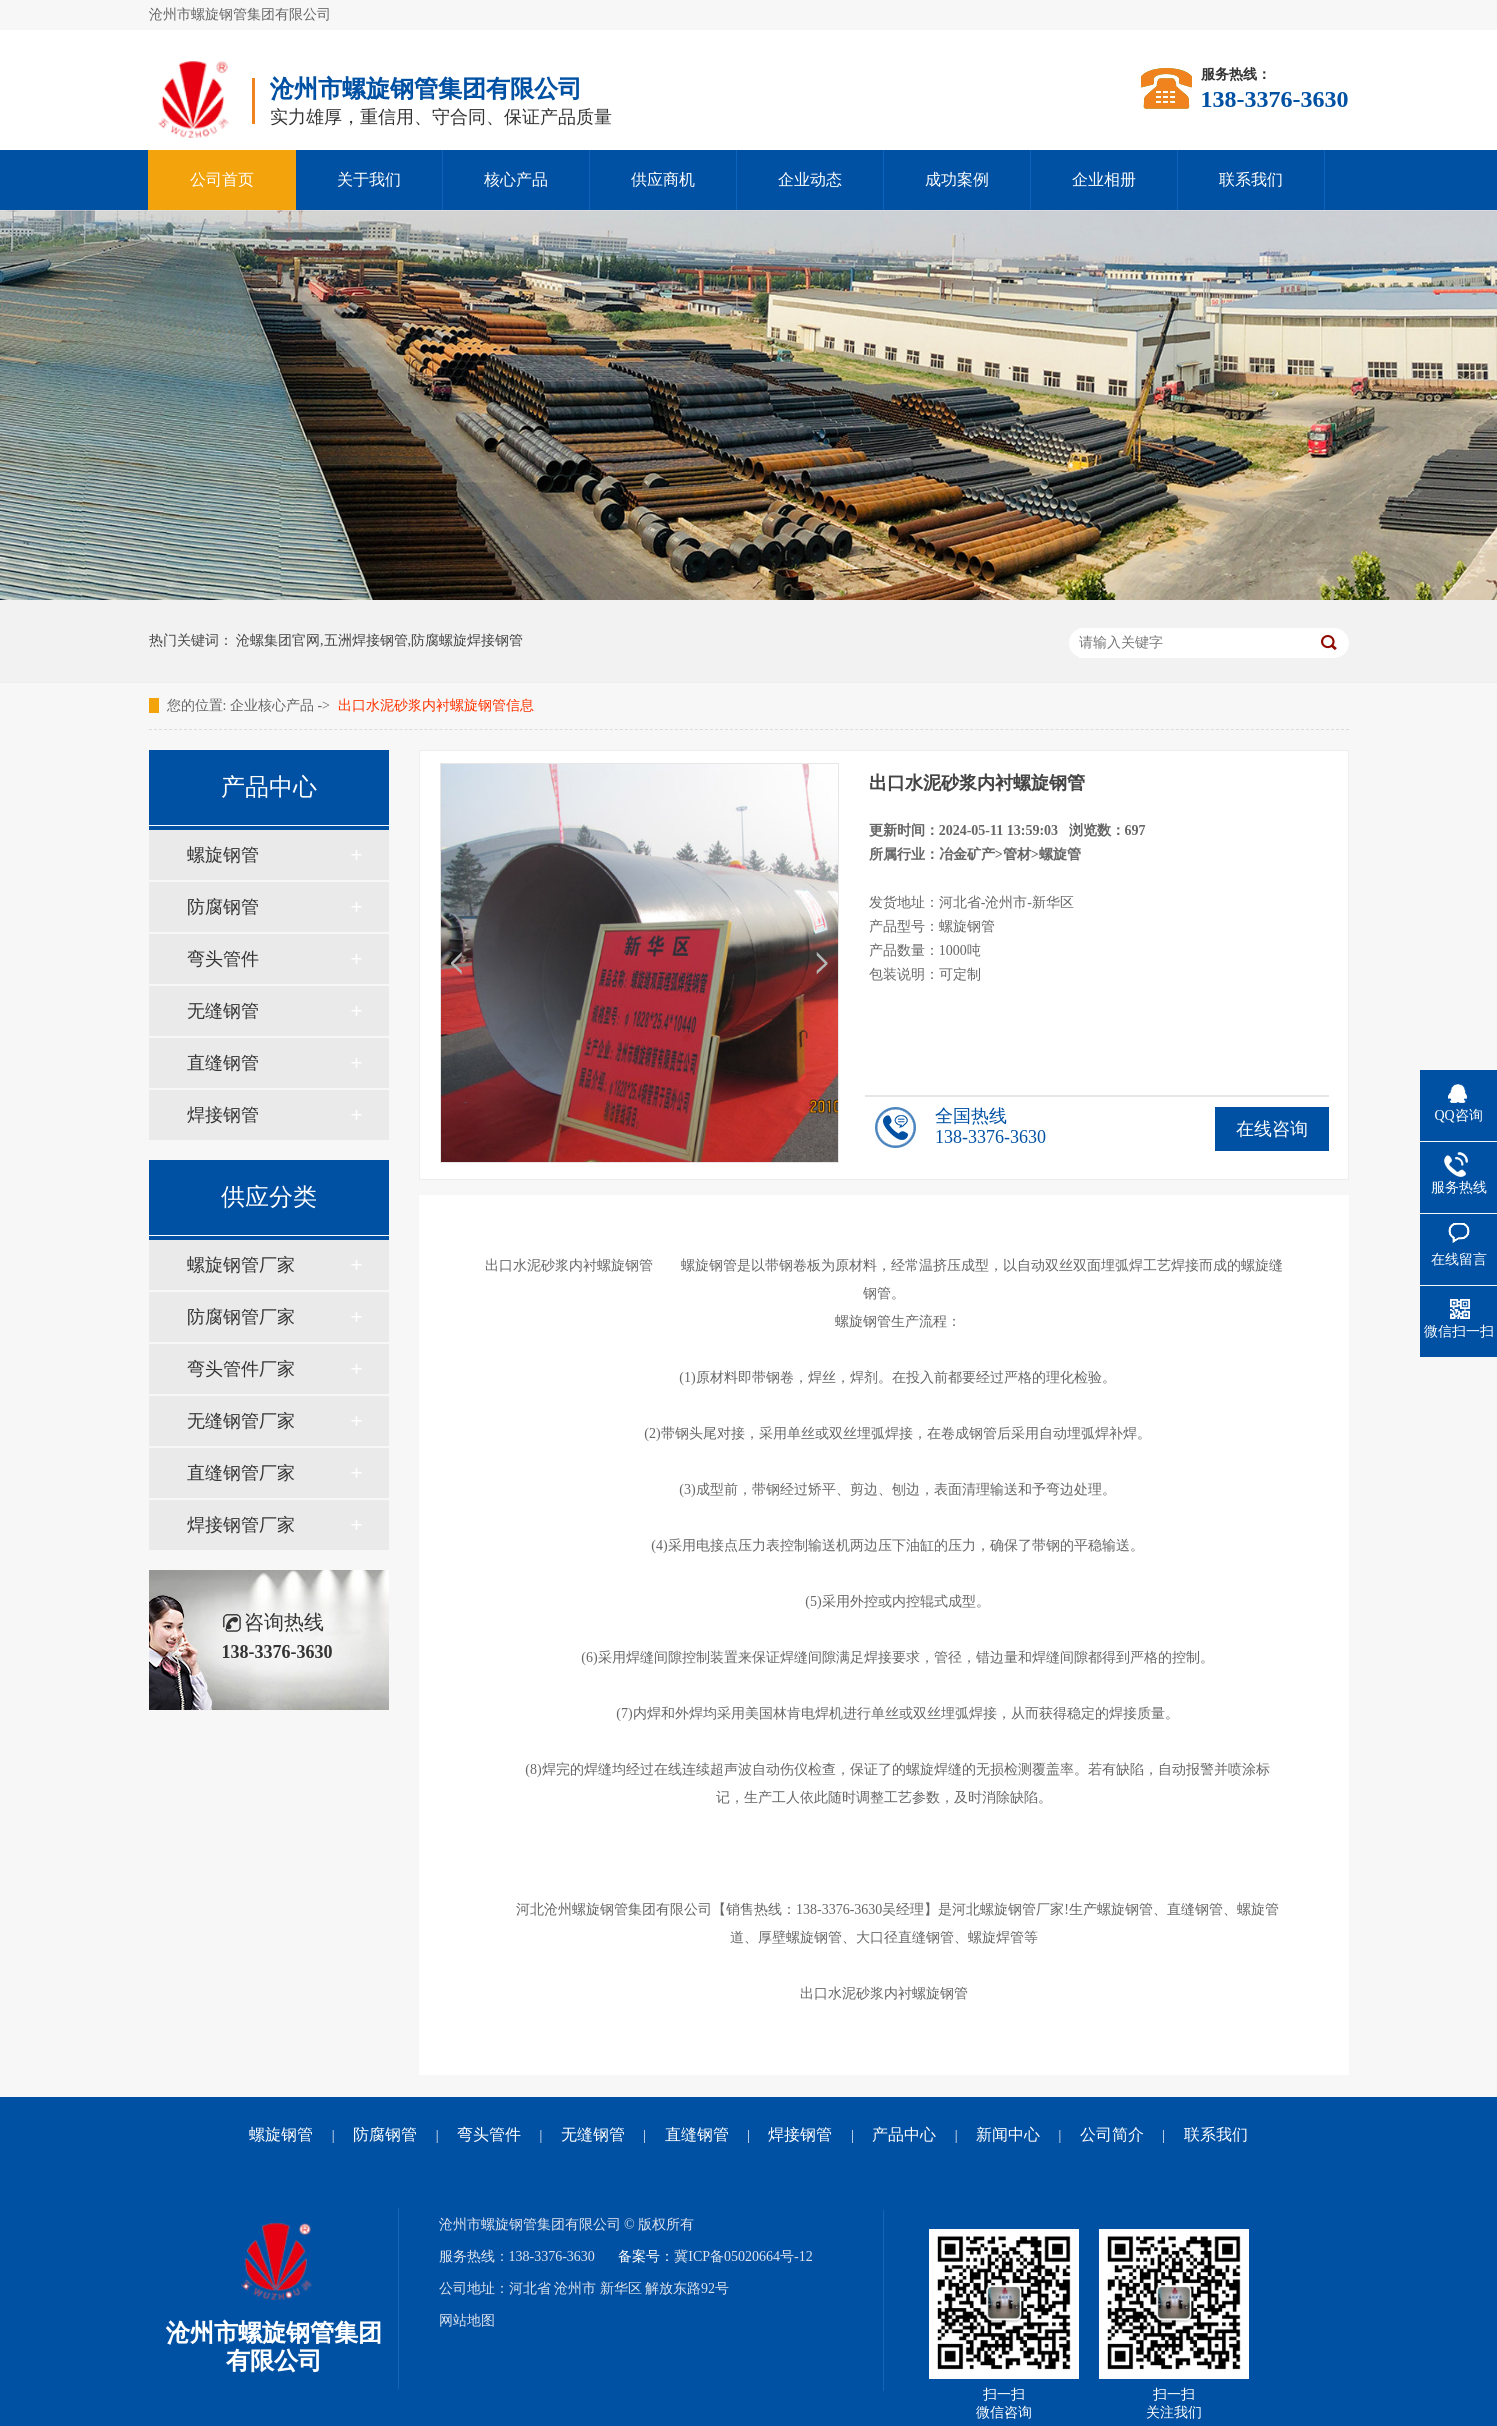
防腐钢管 (223, 907)
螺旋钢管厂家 (241, 1265)
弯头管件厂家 (241, 1369)
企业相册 (1104, 179)
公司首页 (222, 179)
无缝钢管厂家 (241, 1421)
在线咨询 (1272, 1129)
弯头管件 (223, 959)
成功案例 (957, 179)
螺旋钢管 (223, 855)
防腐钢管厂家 (241, 1317)
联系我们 (1251, 179)
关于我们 (369, 179)
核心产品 (516, 179)
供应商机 (663, 179)
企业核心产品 (272, 705)
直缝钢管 (223, 1063)
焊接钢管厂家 (241, 1525)
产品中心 (904, 2134)
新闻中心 (1008, 2134)
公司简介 (1112, 2134)
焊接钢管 (223, 1115)
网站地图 (467, 2320)
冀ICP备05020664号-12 (743, 2256)
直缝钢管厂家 (241, 1473)
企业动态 (810, 179)
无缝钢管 (223, 1011)
